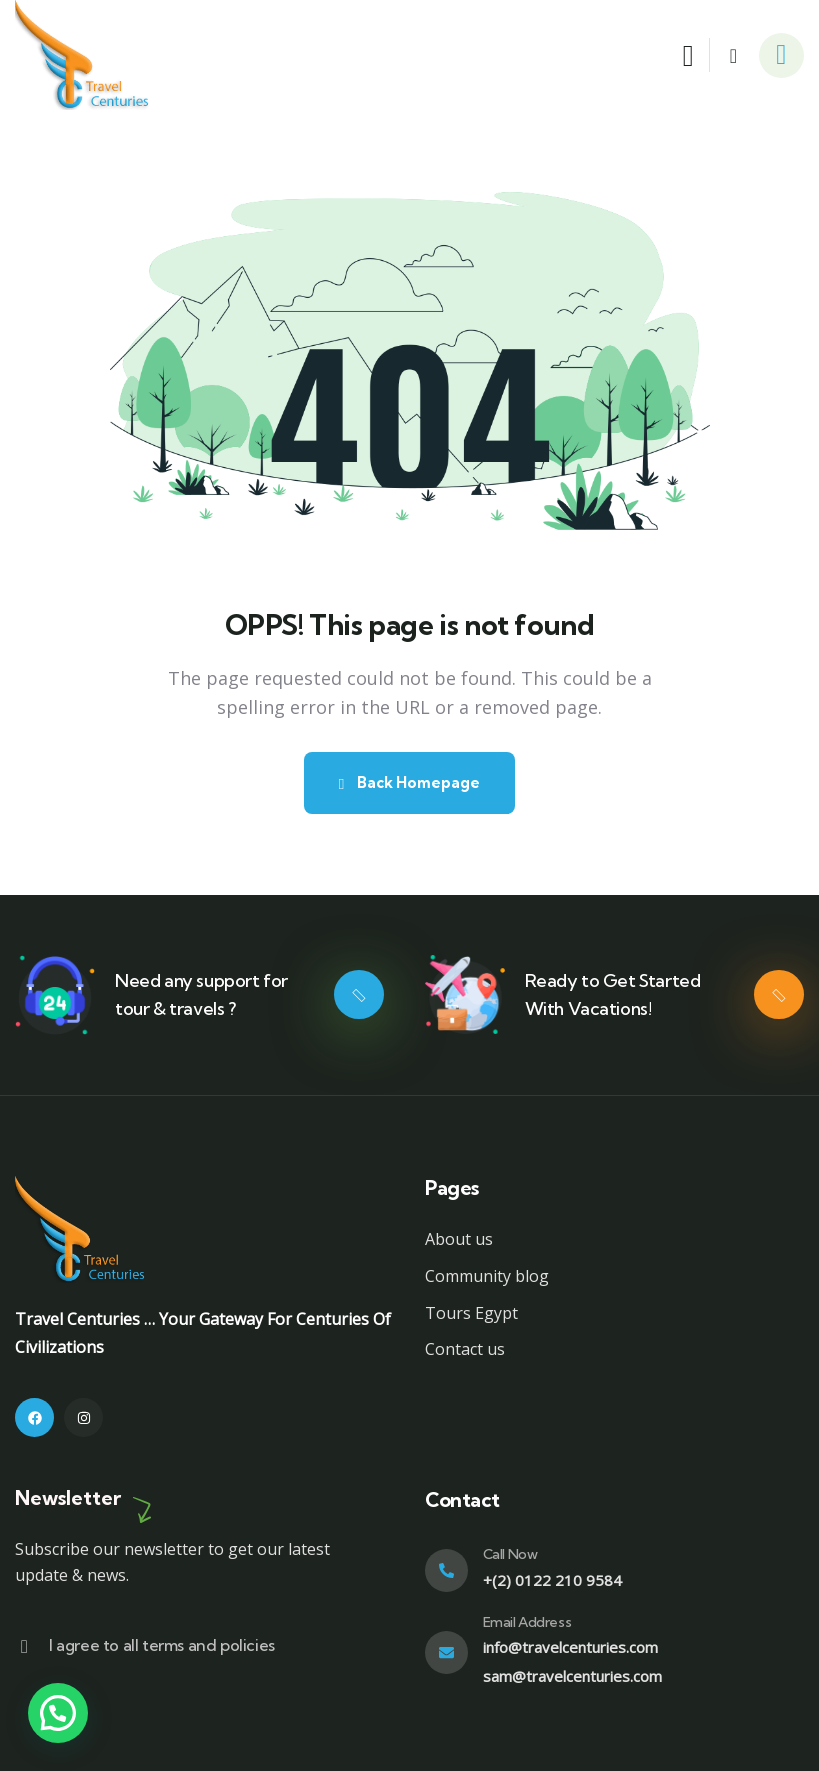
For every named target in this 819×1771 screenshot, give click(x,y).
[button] (58, 1713)
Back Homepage (409, 782)
